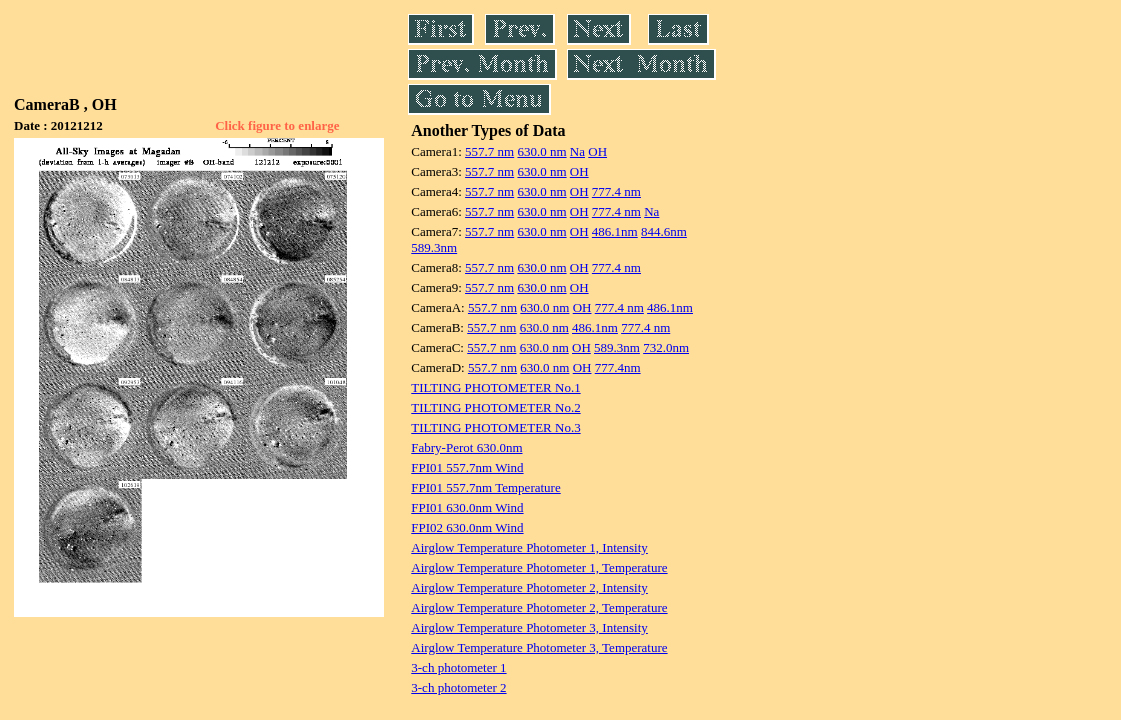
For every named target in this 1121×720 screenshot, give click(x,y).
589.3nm (434, 247)
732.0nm (666, 347)
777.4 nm (616, 191)
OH (597, 151)
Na (577, 151)
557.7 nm (489, 151)
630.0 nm (541, 151)
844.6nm (664, 231)
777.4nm (618, 367)
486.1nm (615, 231)
